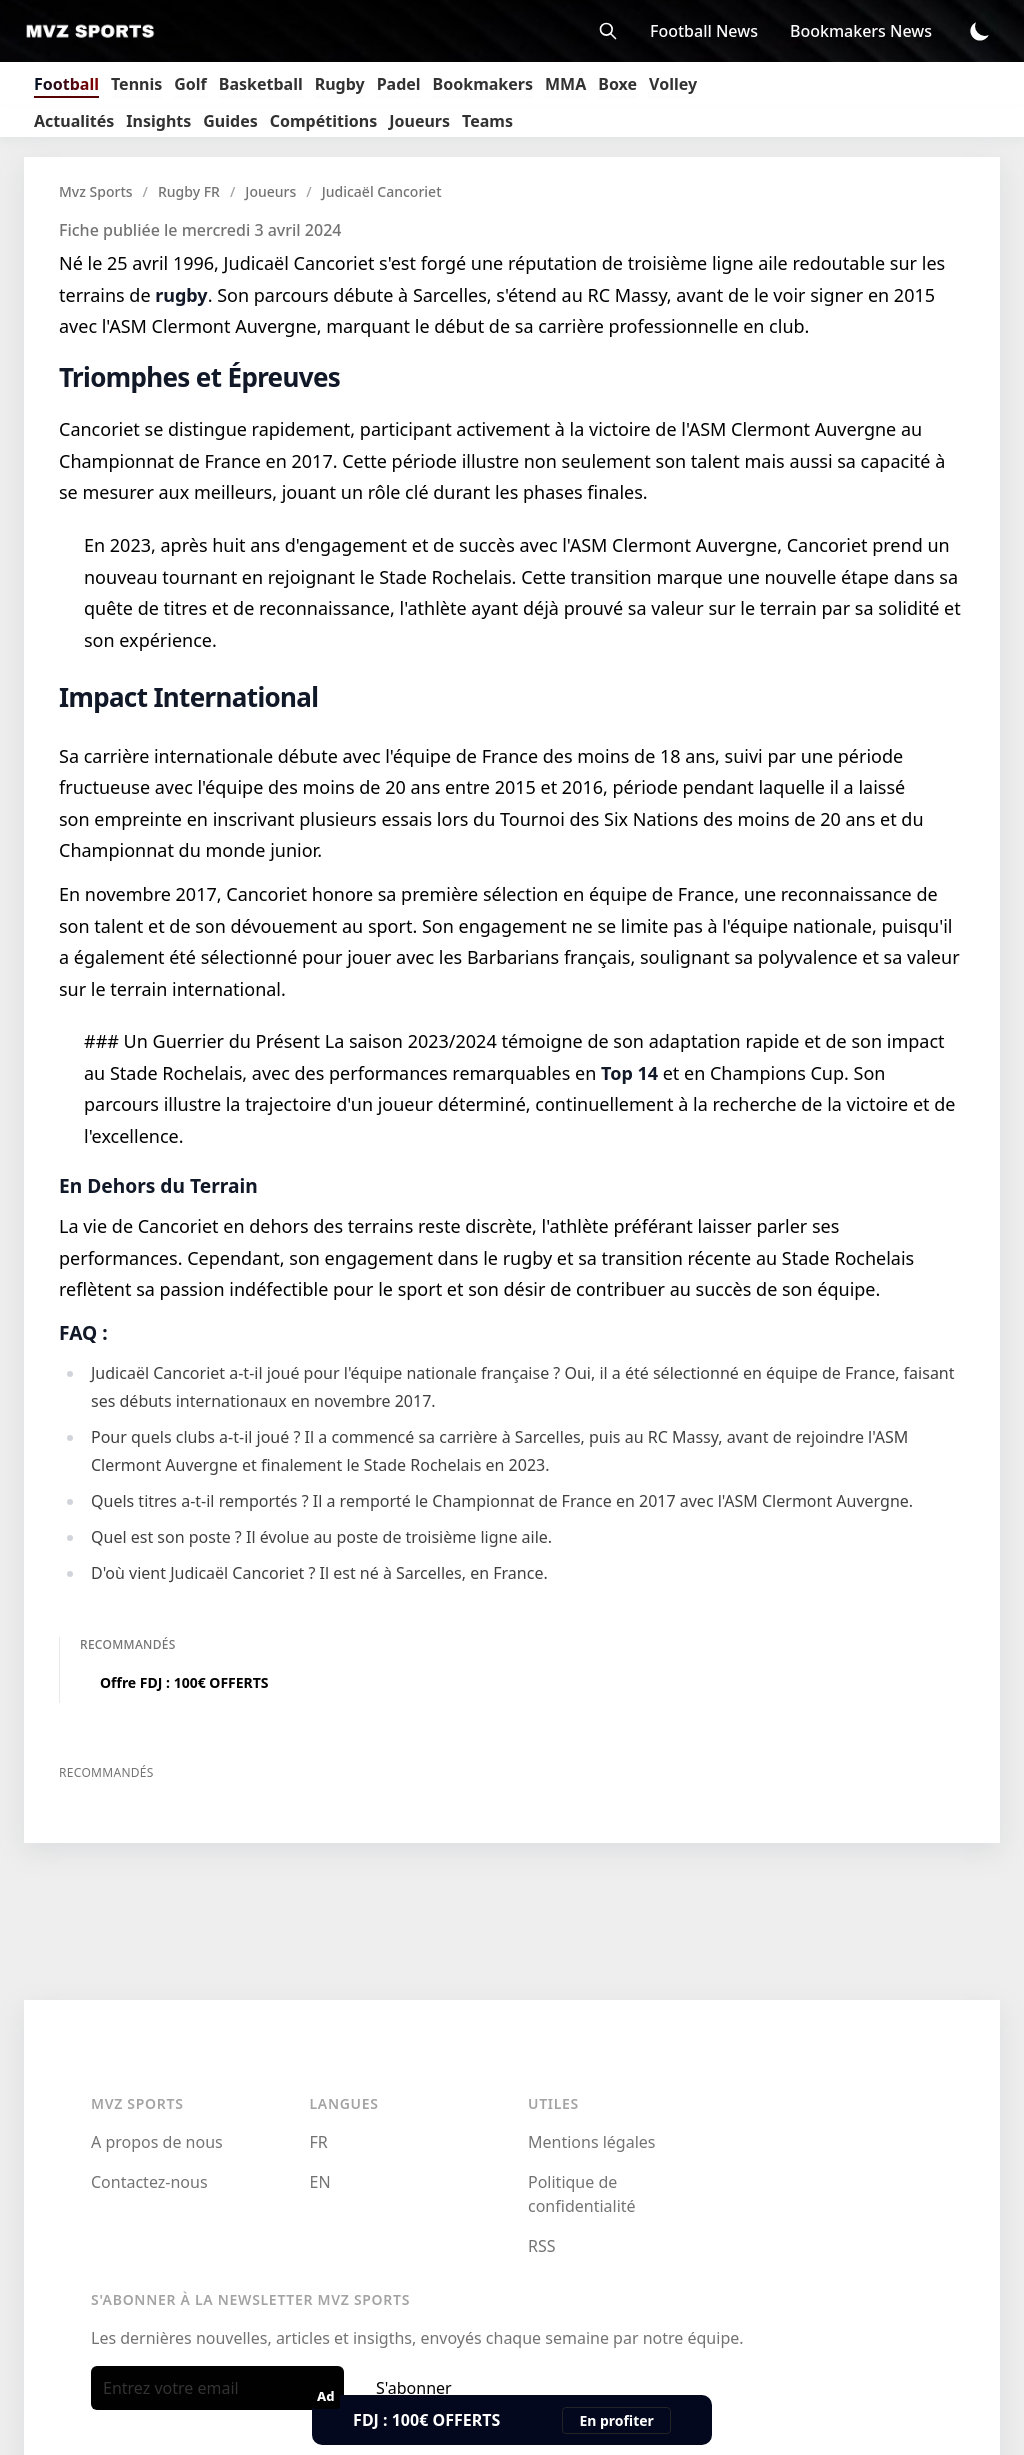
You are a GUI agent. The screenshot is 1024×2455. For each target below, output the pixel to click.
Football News (704, 31)
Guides (230, 121)
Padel (399, 84)
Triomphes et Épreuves (199, 377)
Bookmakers (483, 84)
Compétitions (323, 121)
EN (320, 2182)
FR (319, 2142)
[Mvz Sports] (96, 31)
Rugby (340, 84)
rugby (181, 295)
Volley (673, 84)
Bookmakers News (861, 31)
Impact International (188, 697)
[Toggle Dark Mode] (980, 31)
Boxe (617, 84)
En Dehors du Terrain (158, 1185)
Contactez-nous (149, 2182)
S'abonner (414, 2388)
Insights (158, 121)
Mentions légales (592, 2142)
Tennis (136, 84)
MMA (565, 84)
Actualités (74, 121)
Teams (487, 121)
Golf (190, 84)
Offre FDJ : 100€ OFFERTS (184, 1682)
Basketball (261, 84)
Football (66, 84)
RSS (542, 2246)
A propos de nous (157, 2142)
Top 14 (629, 1073)
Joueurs (419, 121)
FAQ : (83, 1332)
